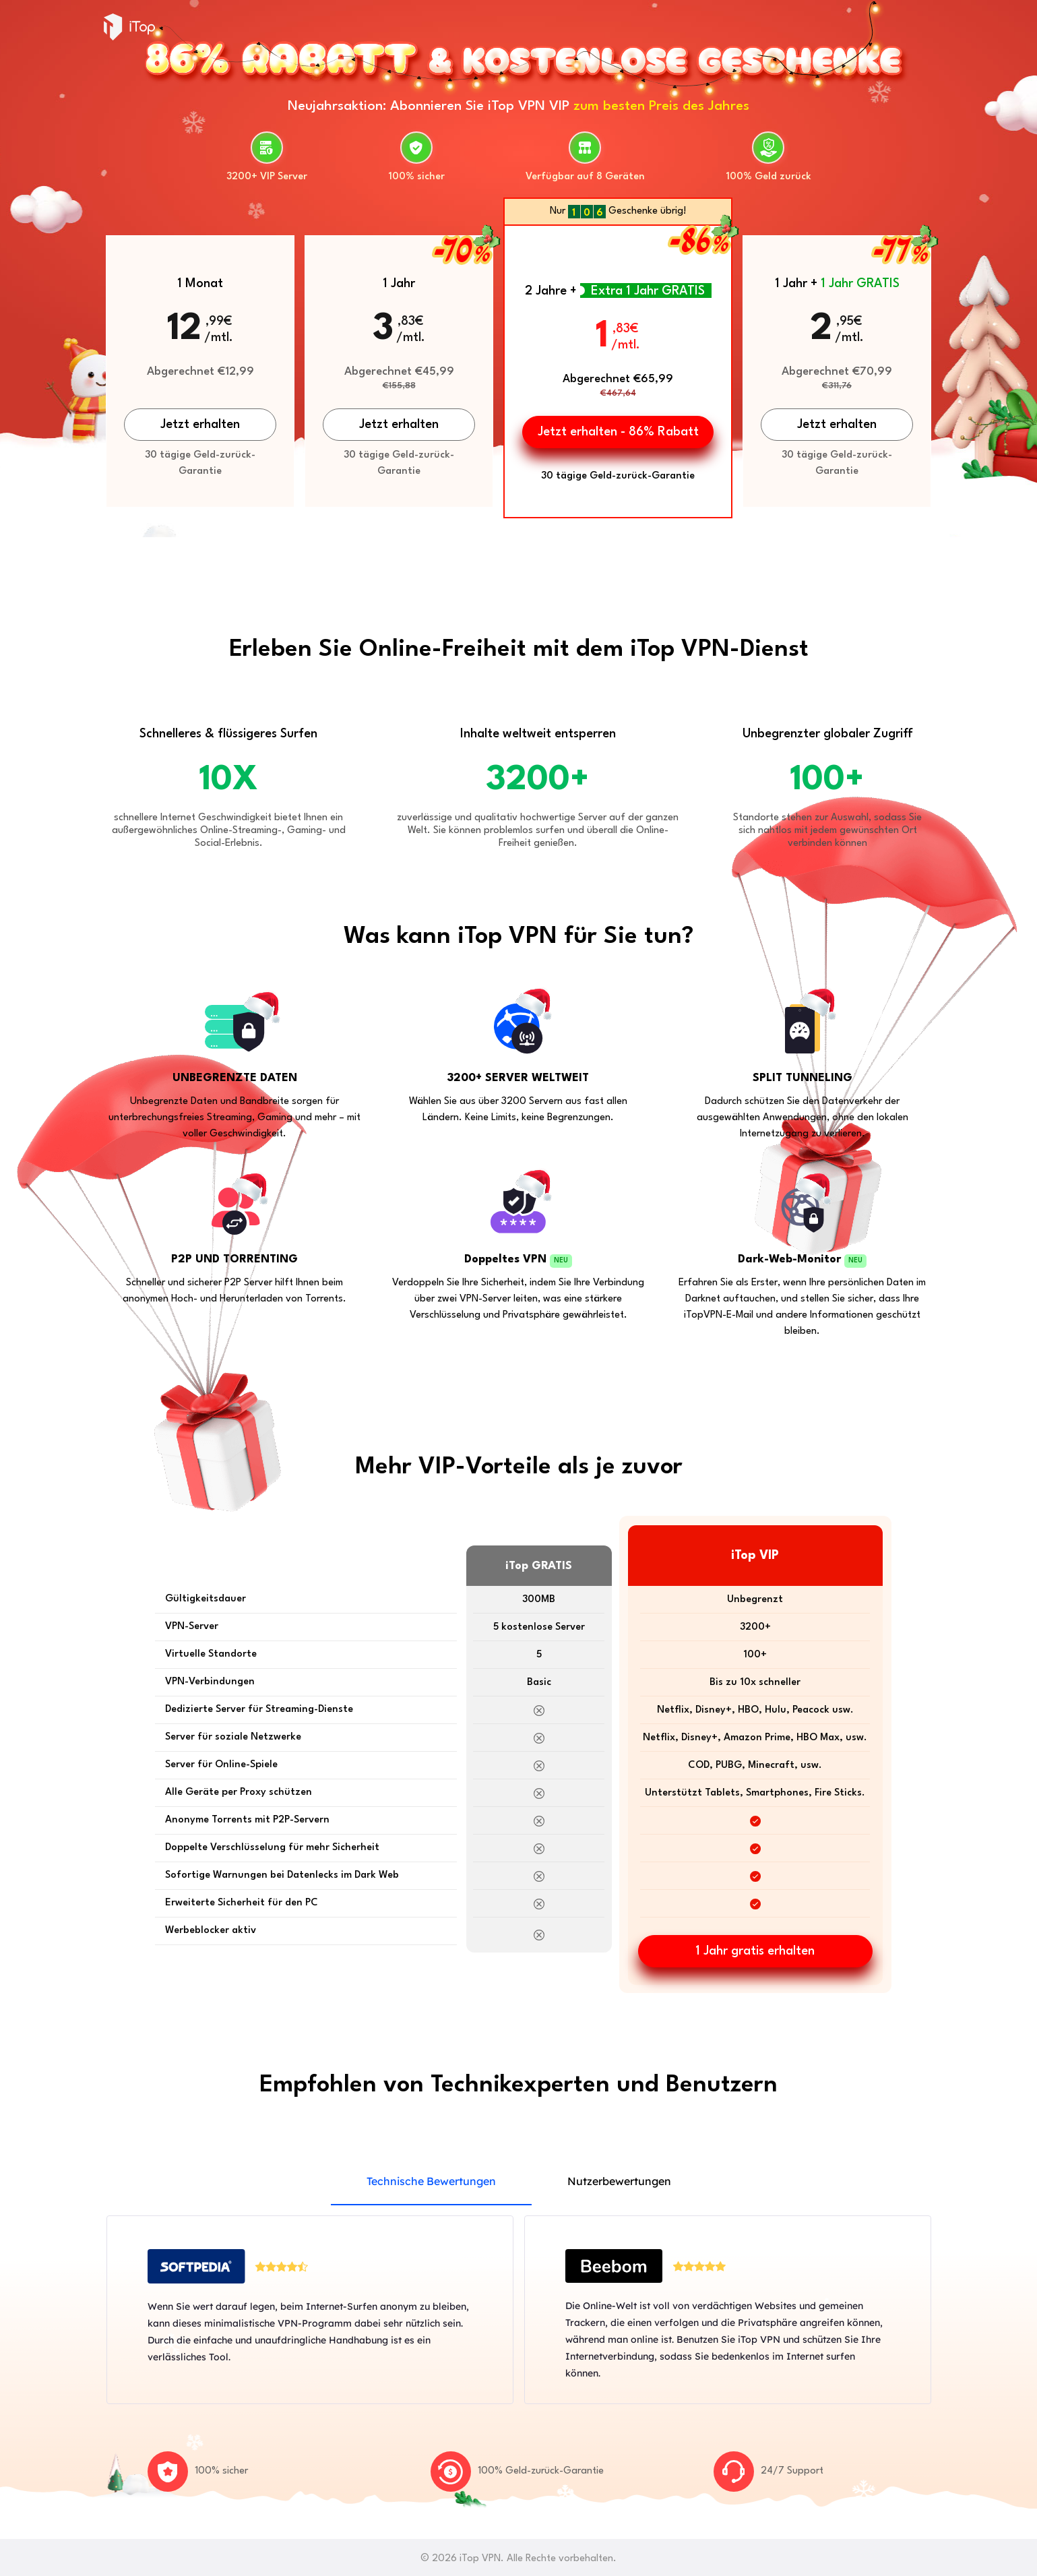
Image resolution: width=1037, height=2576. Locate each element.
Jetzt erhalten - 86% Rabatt (618, 432)
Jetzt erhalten (200, 425)
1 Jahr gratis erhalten (755, 1951)
